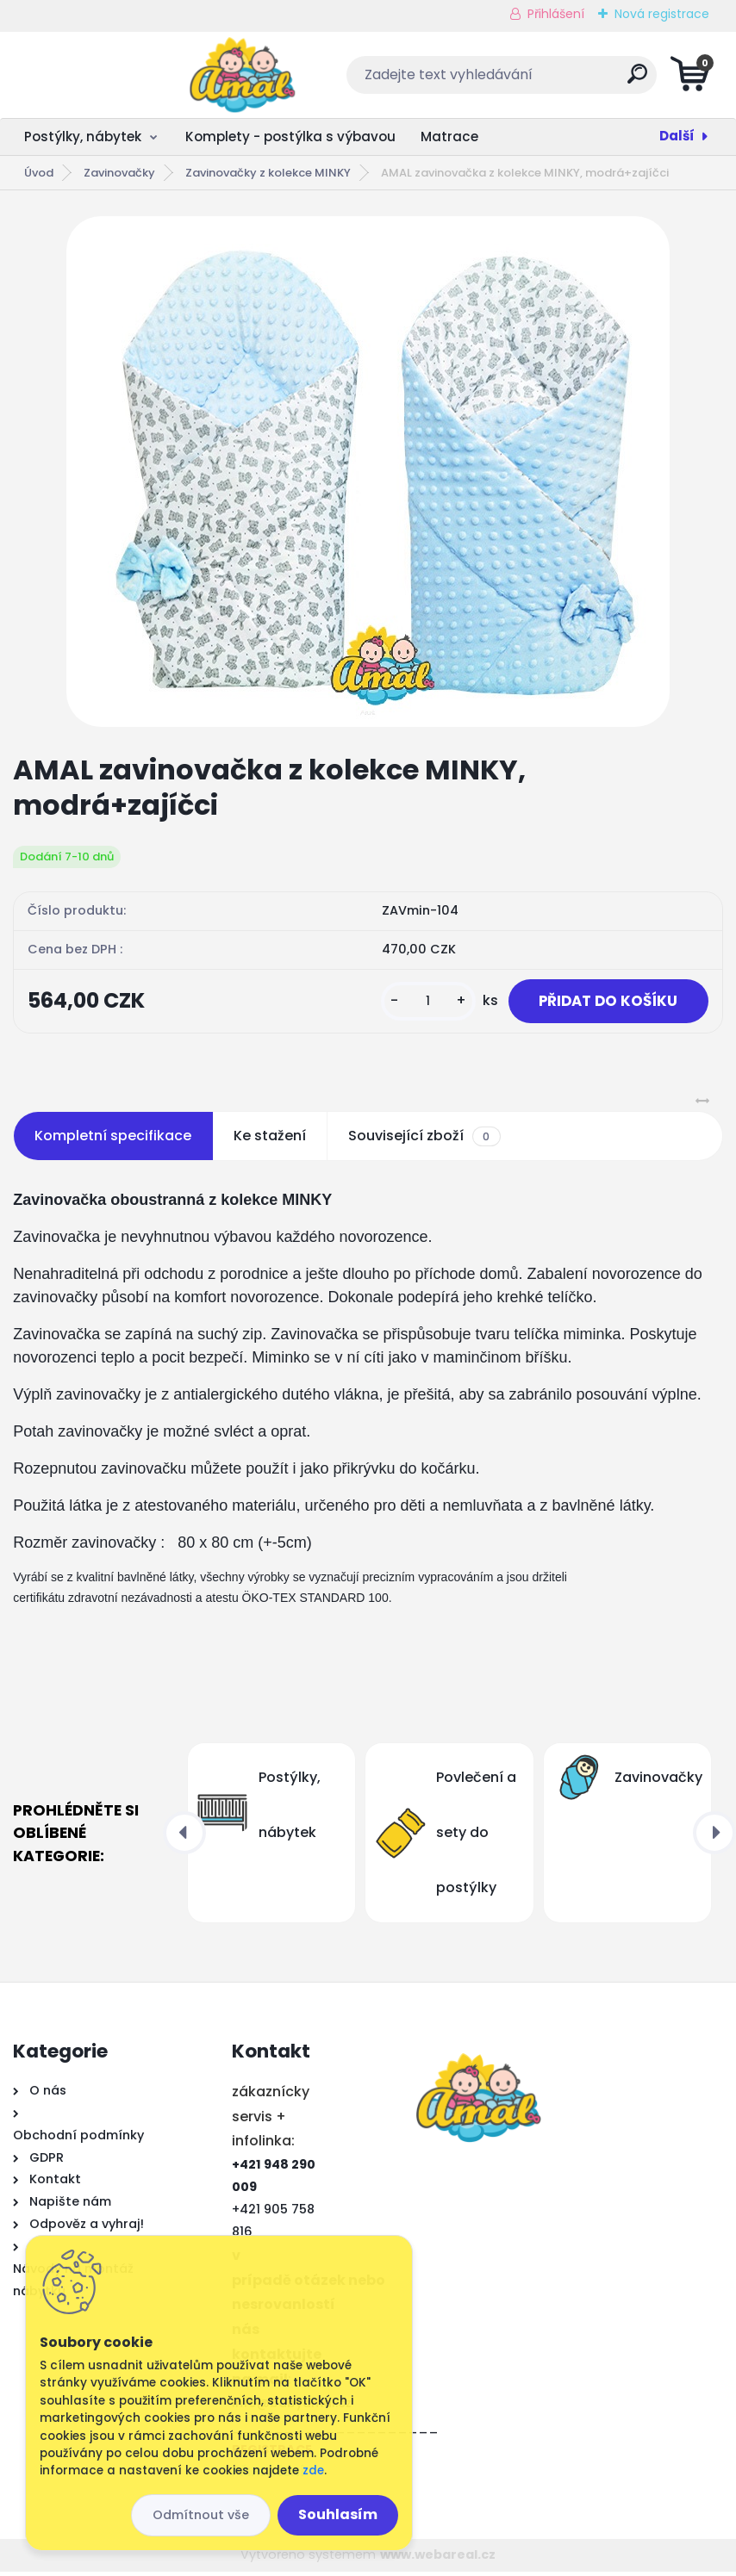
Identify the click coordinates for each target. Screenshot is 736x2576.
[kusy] (413, 1003)
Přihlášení (555, 13)
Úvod (38, 172)
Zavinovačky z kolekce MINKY (268, 172)
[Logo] (118, 75)
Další (677, 136)
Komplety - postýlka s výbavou (290, 136)
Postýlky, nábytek (82, 136)
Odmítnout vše (201, 2514)
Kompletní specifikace (112, 1141)
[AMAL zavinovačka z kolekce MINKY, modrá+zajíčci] (368, 471)
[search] (576, 80)
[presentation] (184, 1837)
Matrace (449, 136)
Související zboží (424, 1141)
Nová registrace (661, 13)
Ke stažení (270, 1141)
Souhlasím (337, 2514)
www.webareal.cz (438, 2559)
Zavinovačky (119, 172)
